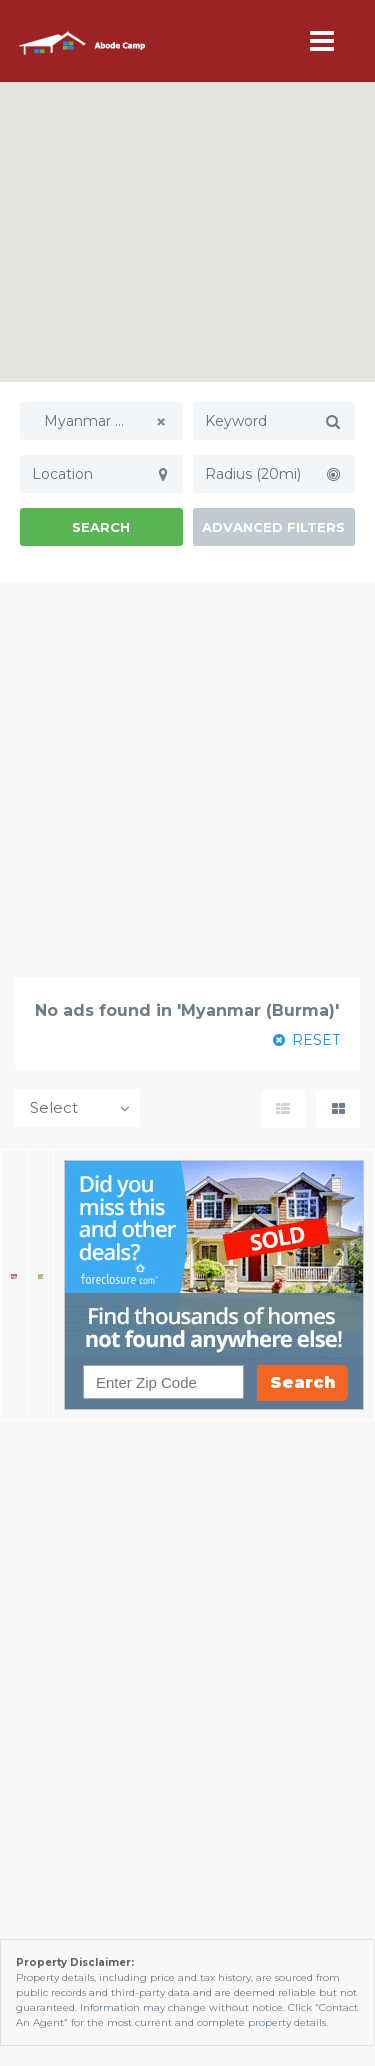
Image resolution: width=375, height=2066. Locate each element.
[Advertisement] (187, 778)
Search (101, 527)
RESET (306, 1040)
